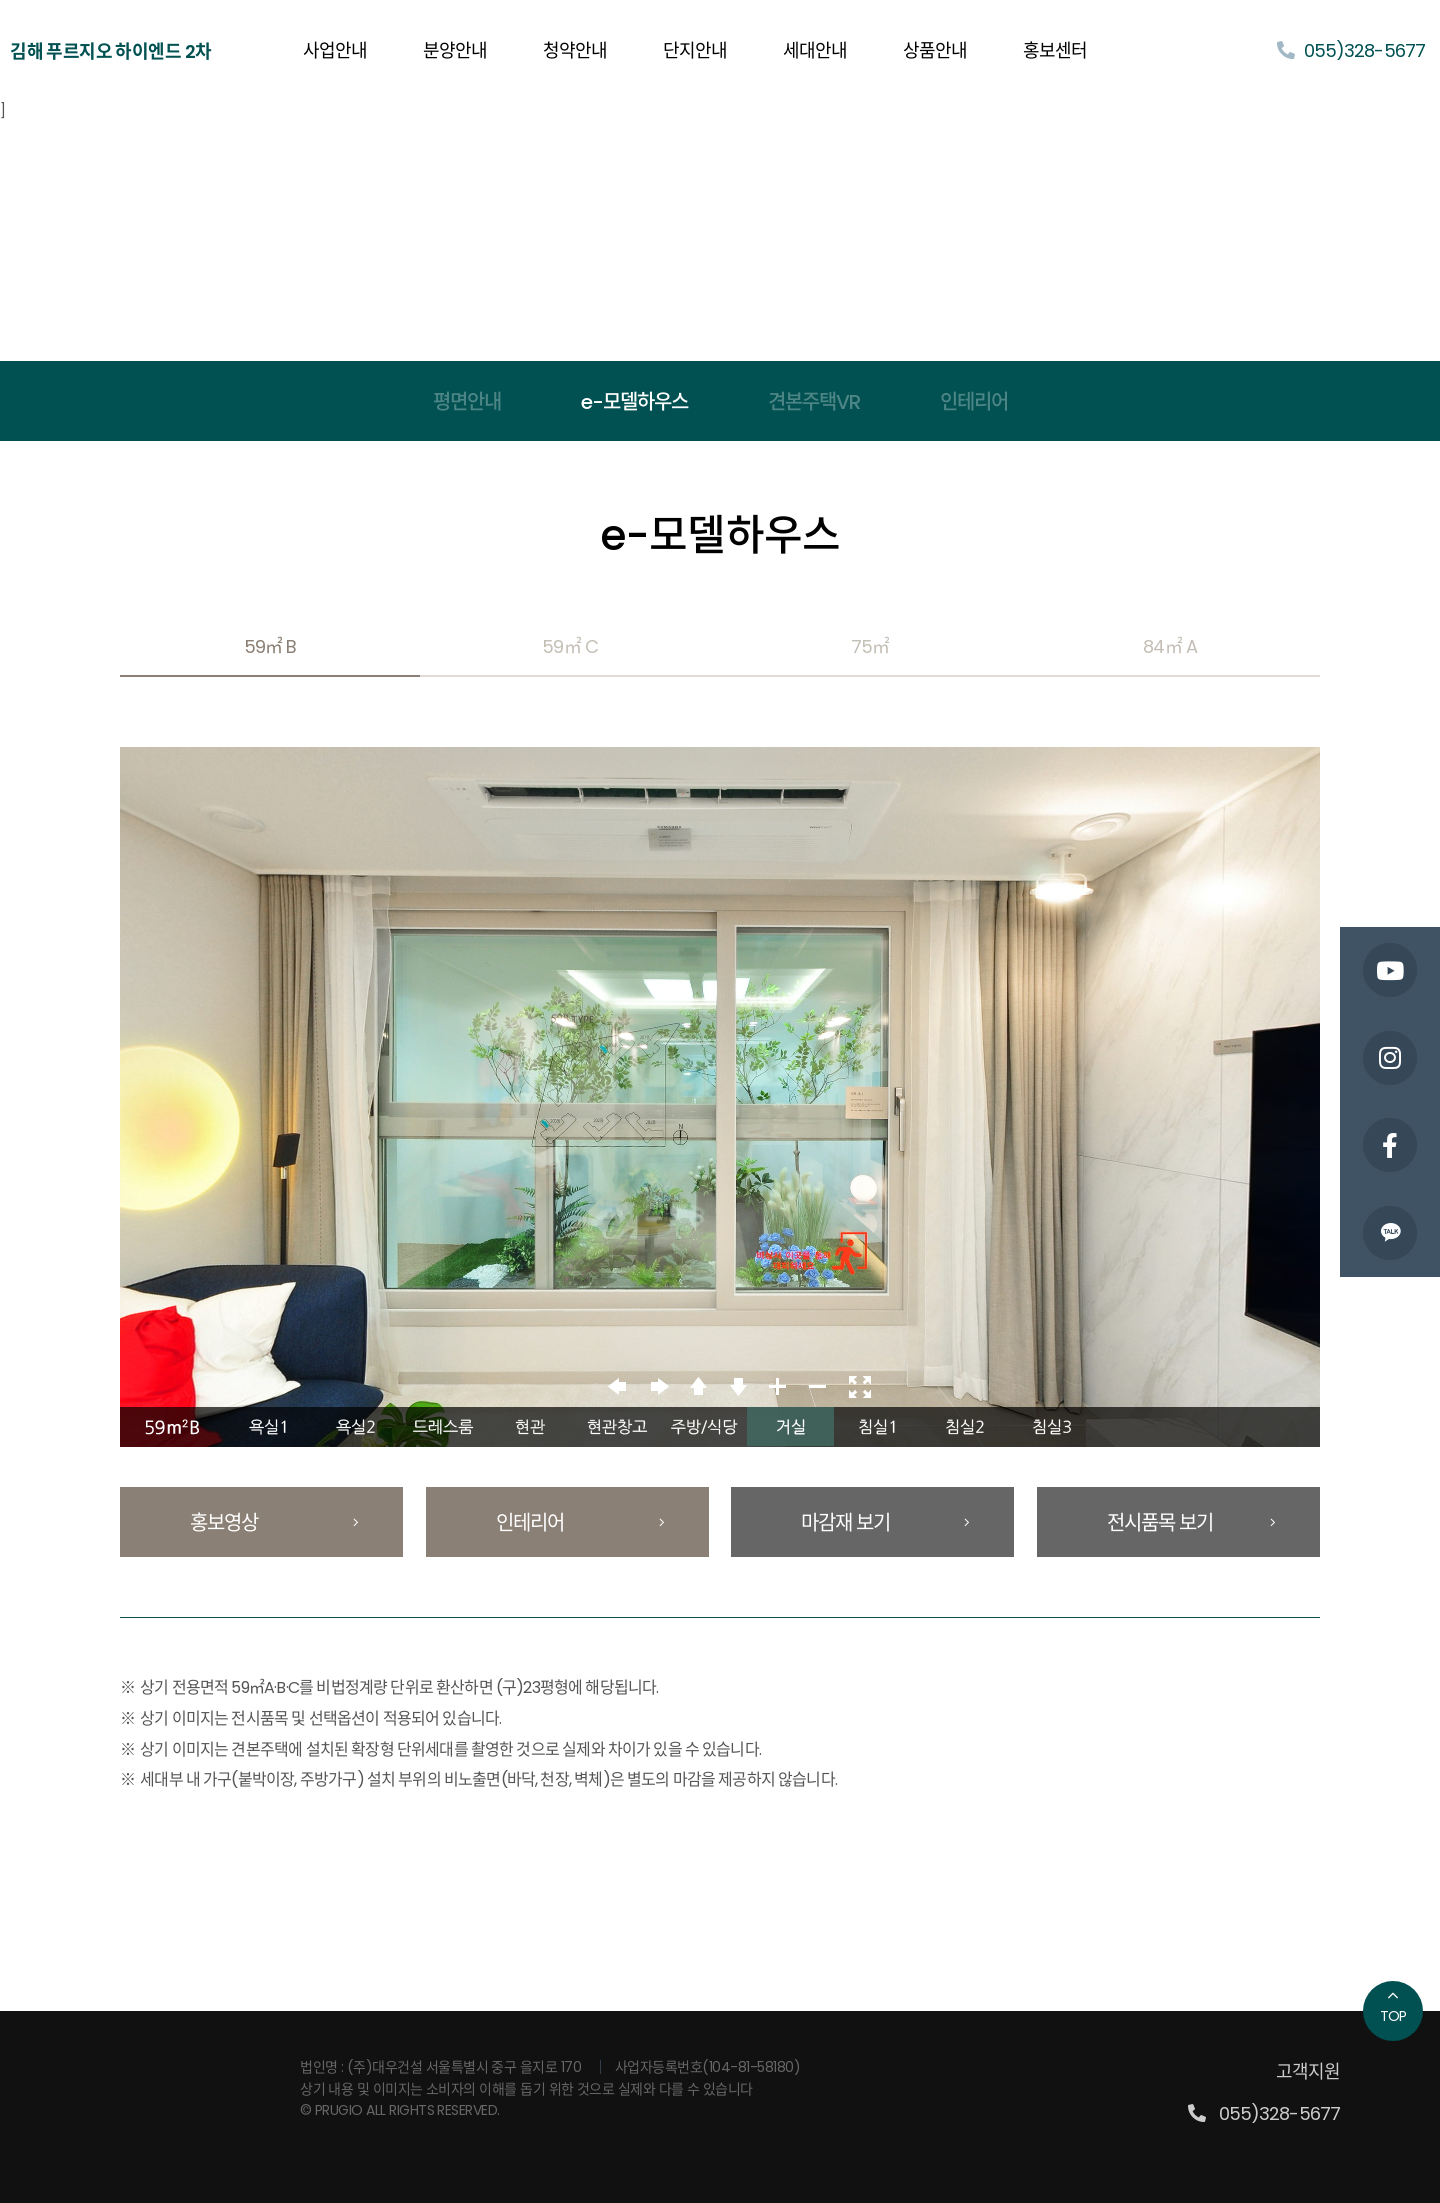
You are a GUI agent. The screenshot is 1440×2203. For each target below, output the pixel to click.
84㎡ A (1169, 646)
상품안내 (935, 50)
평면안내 (467, 402)
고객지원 (1308, 2071)
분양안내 (455, 50)
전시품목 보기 (1191, 1523)
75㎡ (870, 646)
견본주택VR (814, 402)
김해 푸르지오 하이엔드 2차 (111, 52)
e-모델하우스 (634, 402)
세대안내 (815, 50)
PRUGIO (218, 2068)
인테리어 (974, 402)
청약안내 (575, 50)
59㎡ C (569, 646)
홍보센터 (1055, 50)
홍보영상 (274, 1523)
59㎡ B (270, 646)
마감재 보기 (885, 1523)
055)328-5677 (1351, 50)
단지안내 (695, 50)
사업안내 (335, 50)
